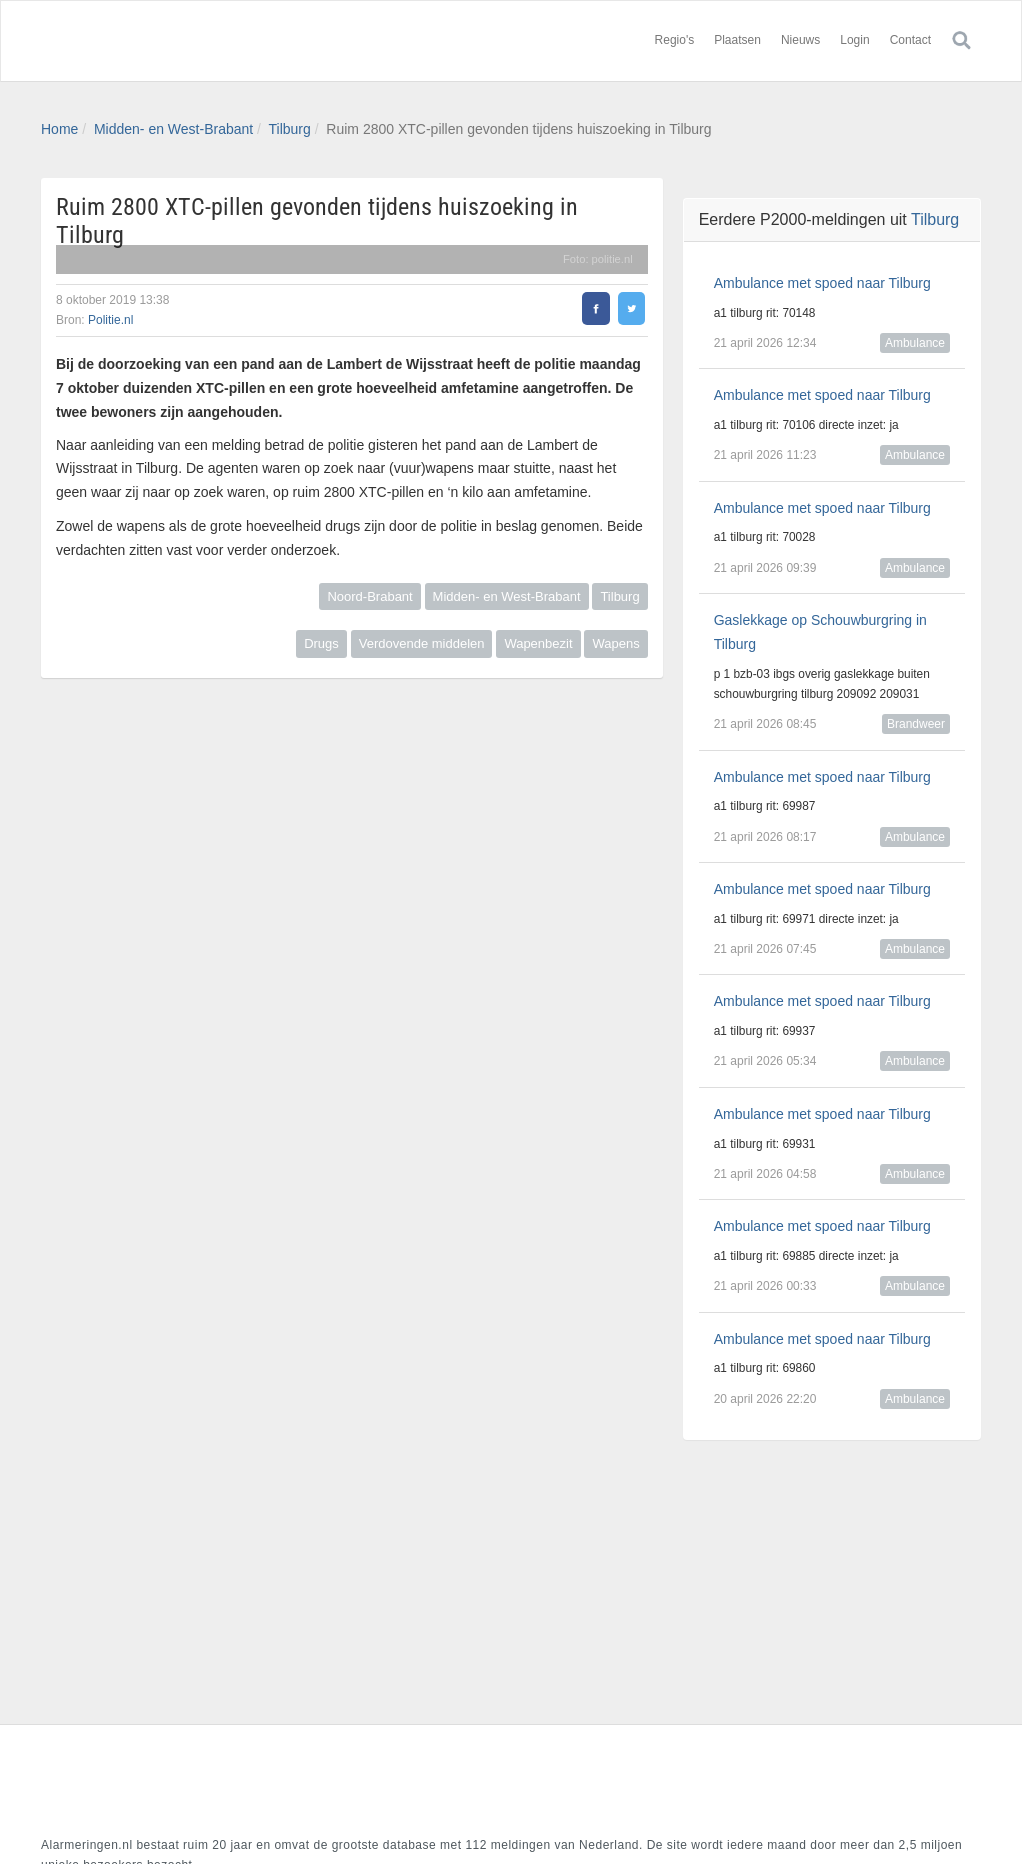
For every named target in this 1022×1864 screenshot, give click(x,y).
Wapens (615, 643)
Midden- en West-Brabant (173, 129)
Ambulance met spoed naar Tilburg (822, 283)
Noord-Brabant (369, 596)
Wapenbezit (538, 643)
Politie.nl (110, 320)
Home (59, 129)
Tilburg (290, 129)
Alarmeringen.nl (161, 41)
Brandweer (916, 724)
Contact (910, 40)
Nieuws (800, 40)
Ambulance (915, 343)
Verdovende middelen (422, 643)
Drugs (321, 643)
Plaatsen (737, 40)
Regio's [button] (675, 40)
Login (854, 40)
